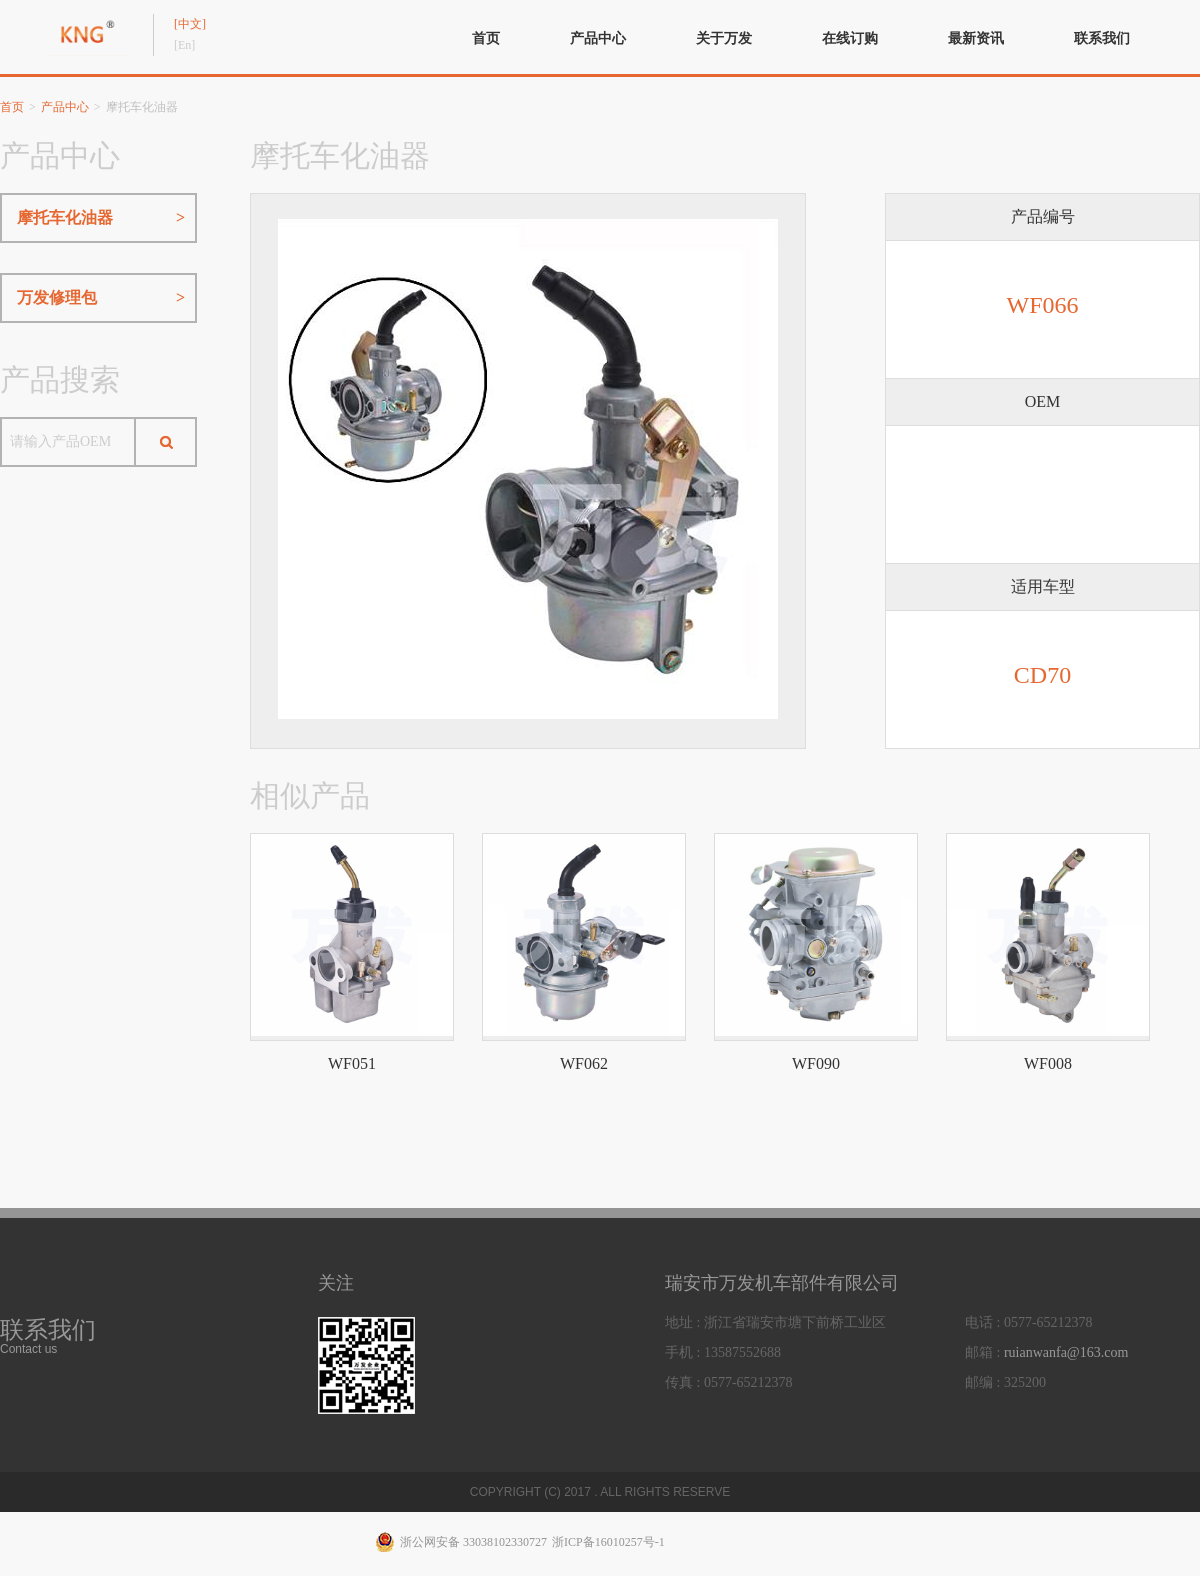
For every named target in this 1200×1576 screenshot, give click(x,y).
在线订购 (850, 38)
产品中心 (598, 38)
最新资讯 (976, 38)
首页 (486, 38)
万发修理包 (101, 298)
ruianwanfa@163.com (1066, 1352)
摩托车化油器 (101, 218)
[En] (184, 45)
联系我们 (1102, 38)
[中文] (190, 24)
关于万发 (724, 38)
